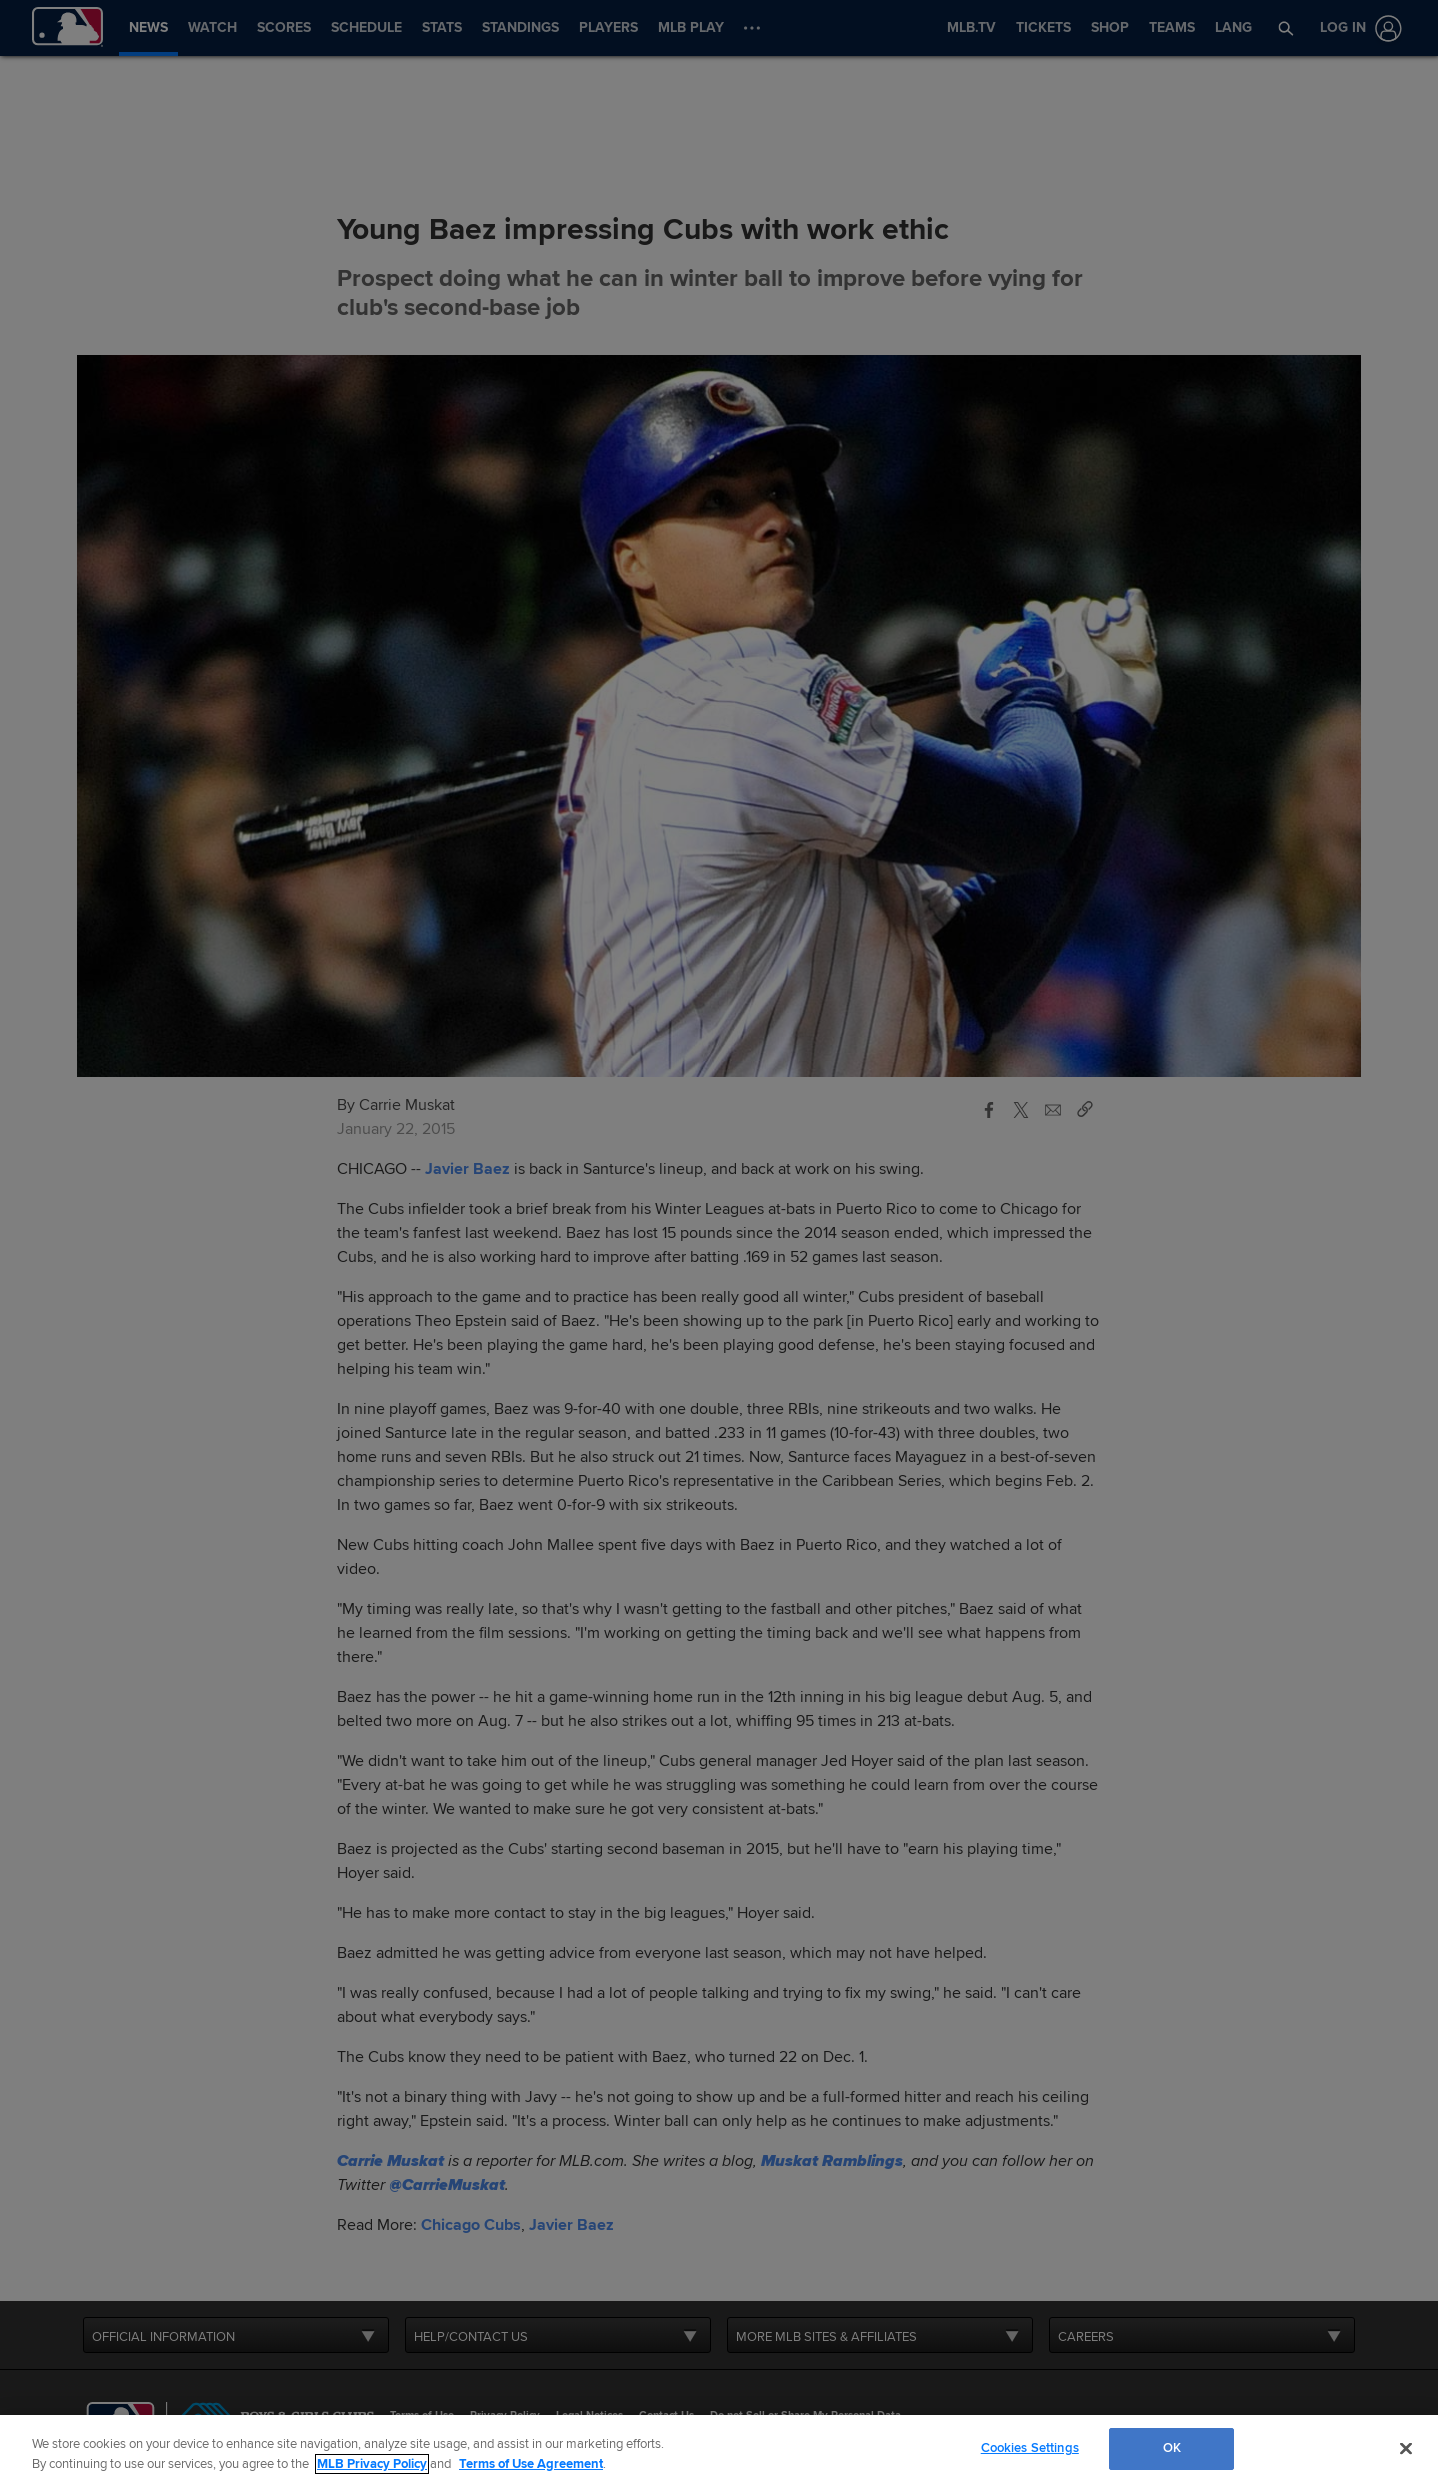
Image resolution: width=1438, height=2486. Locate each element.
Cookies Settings (1030, 2448)
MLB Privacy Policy (372, 2464)
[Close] (1406, 2448)
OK (1172, 2448)
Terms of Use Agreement (531, 2464)
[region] (719, 2450)
